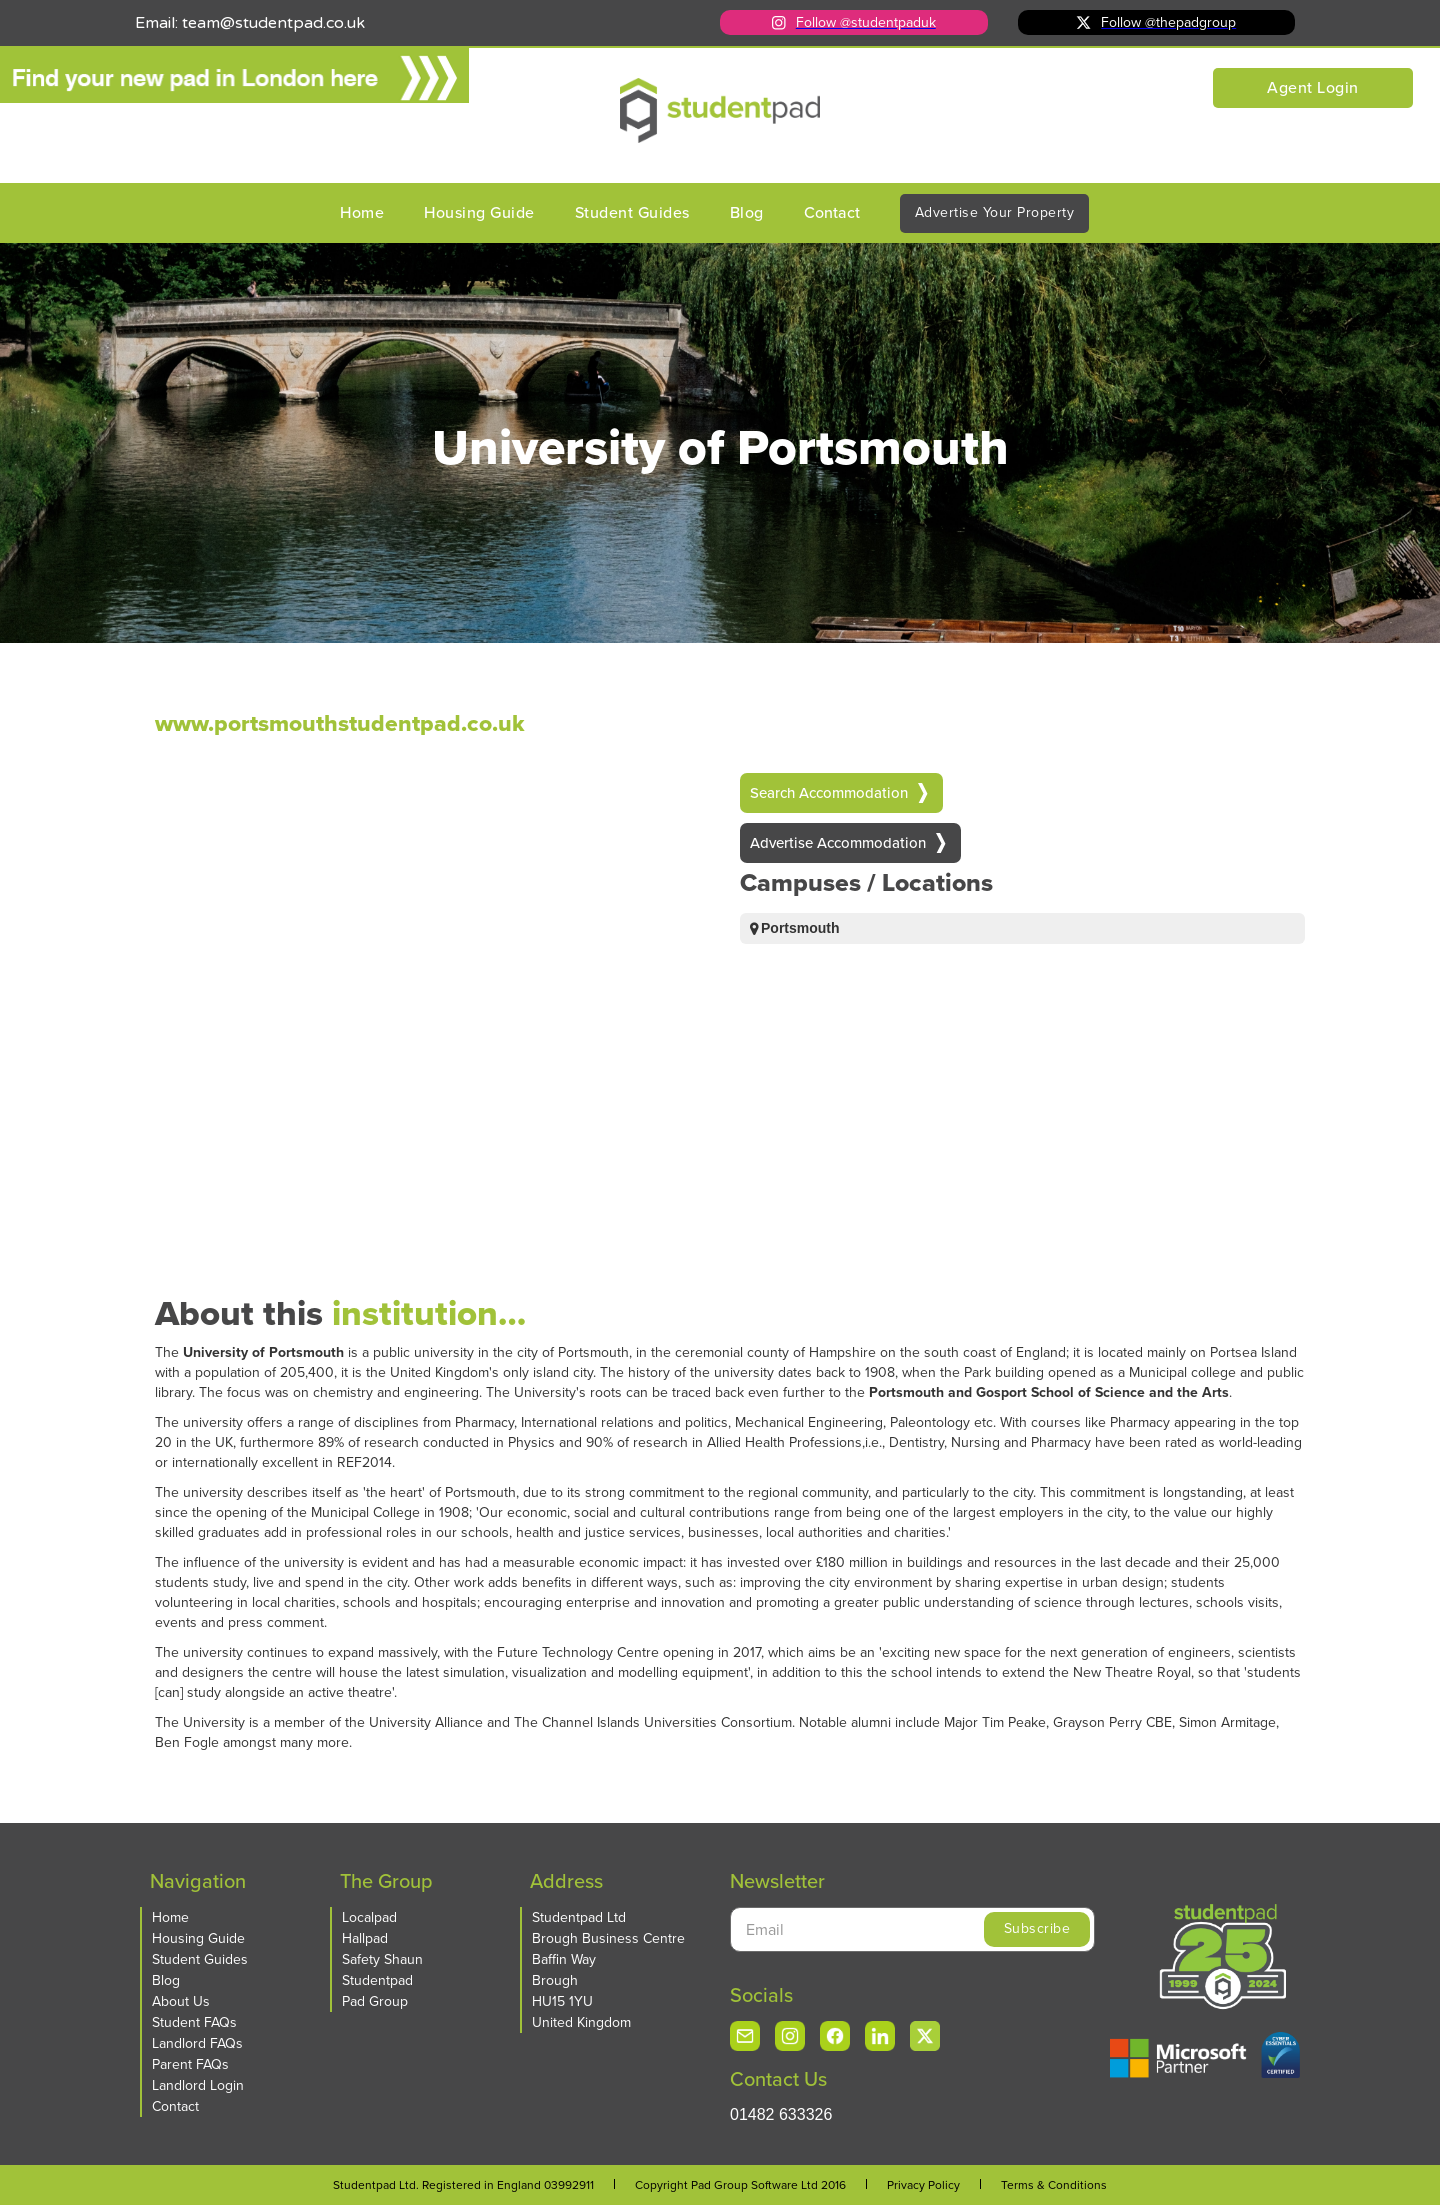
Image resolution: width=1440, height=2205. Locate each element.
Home (362, 212)
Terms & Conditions (1054, 2185)
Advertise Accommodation (838, 843)
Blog (747, 212)
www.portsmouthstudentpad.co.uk (305, 723)
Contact (832, 212)
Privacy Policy (923, 2185)
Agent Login (1313, 87)
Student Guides (632, 212)
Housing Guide (479, 212)
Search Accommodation (829, 793)
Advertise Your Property (995, 212)
